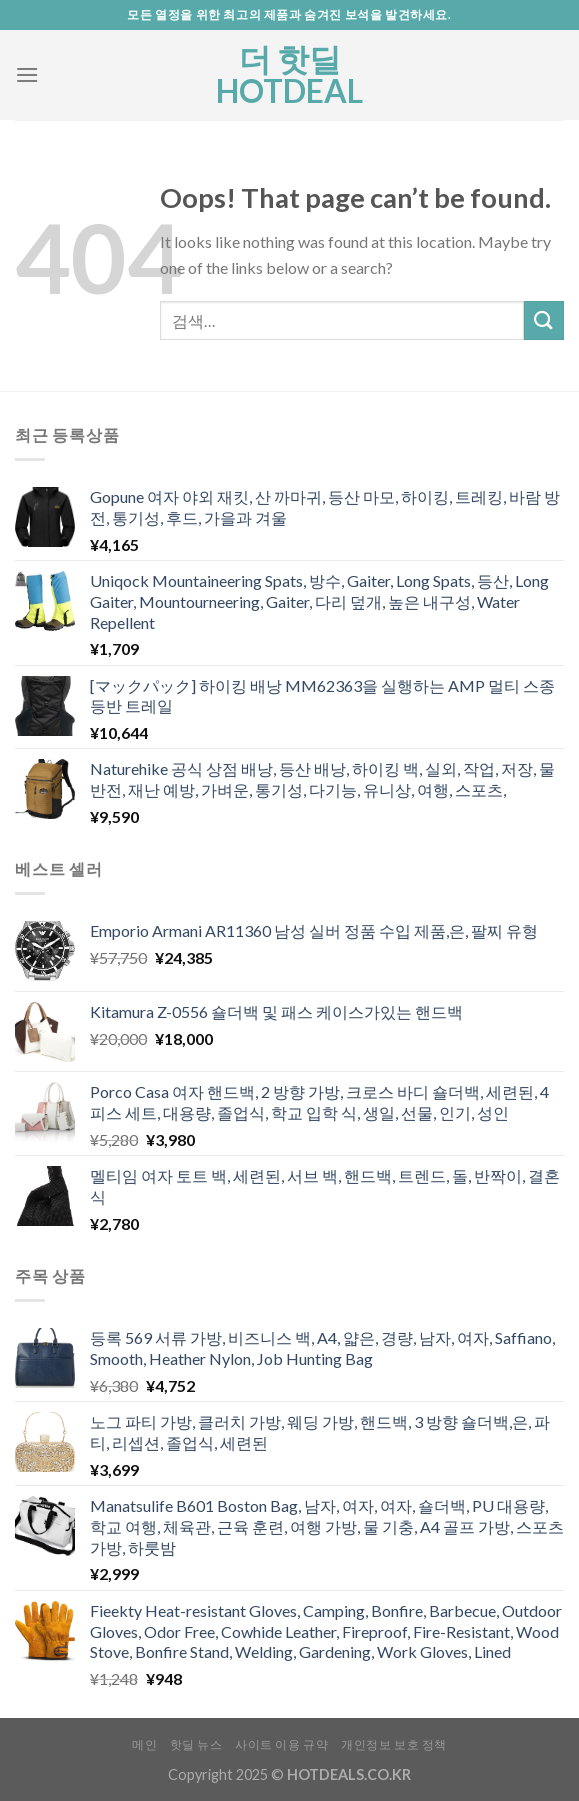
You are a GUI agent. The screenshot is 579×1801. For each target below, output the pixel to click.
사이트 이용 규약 (282, 1744)
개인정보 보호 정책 (394, 1744)
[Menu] (27, 74)
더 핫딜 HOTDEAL (289, 75)
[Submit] (544, 320)
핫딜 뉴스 (196, 1744)
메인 (144, 1744)
